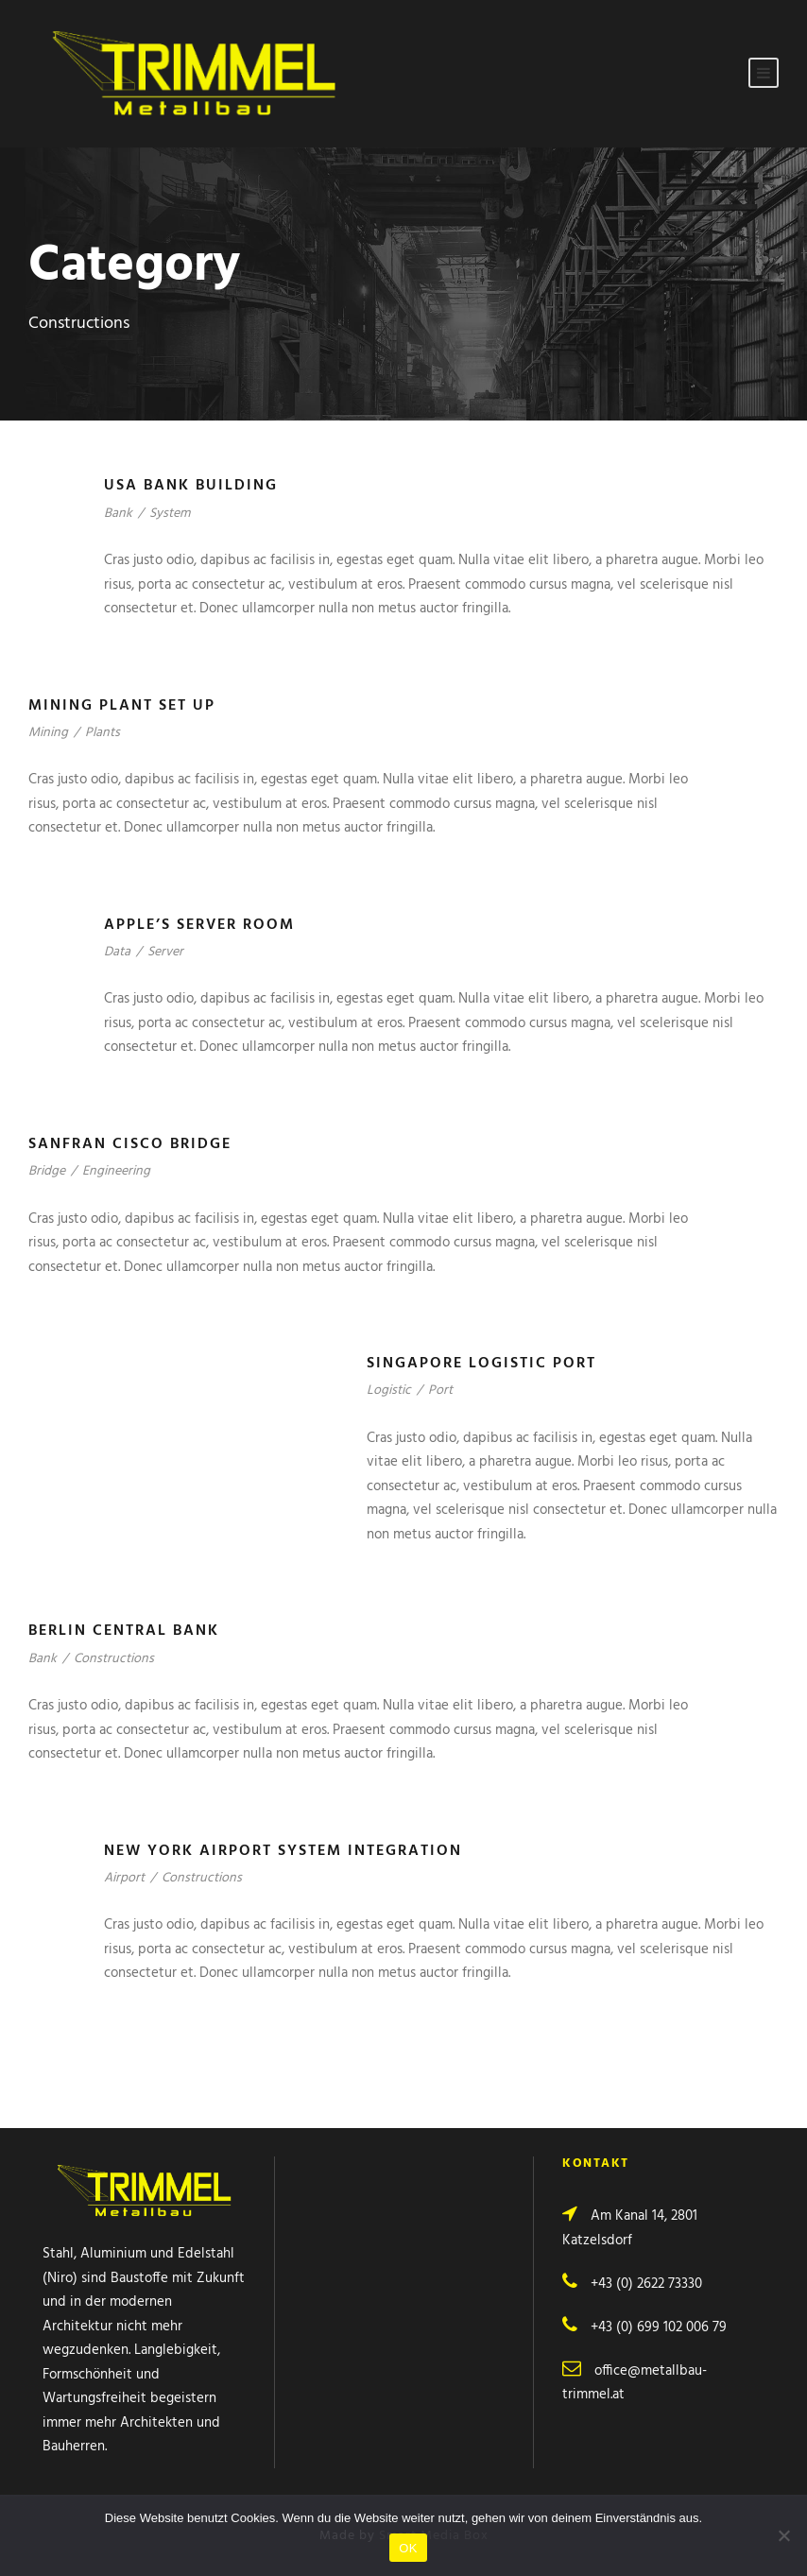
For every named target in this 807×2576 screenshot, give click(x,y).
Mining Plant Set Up (121, 706)
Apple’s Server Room (199, 925)
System (169, 513)
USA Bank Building (191, 485)
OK (408, 2548)
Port (440, 1390)
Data (117, 952)
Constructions (114, 1659)
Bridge (46, 1171)
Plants (102, 733)
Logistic (389, 1390)
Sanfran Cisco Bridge (130, 1144)
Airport (124, 1878)
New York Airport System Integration (283, 1851)
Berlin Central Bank (123, 1631)
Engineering (116, 1171)
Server (165, 952)
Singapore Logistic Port (481, 1363)
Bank (118, 513)
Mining (48, 733)
